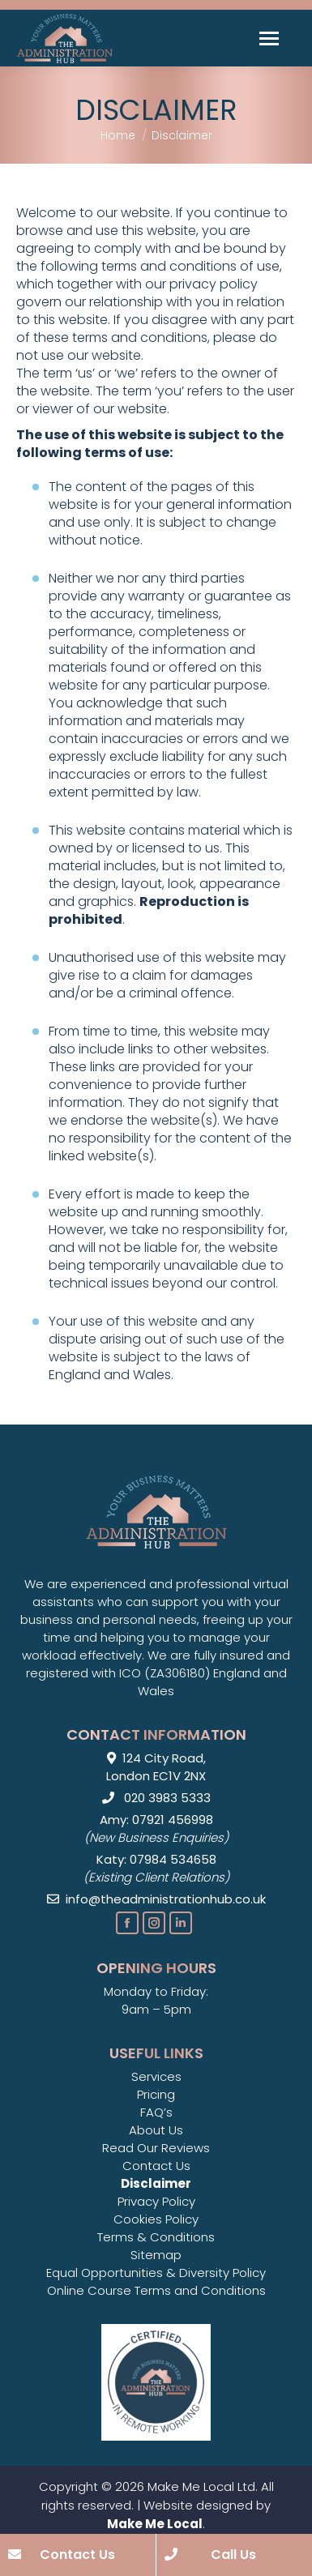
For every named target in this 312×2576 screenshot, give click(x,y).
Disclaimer (156, 2183)
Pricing (156, 2094)
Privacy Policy (156, 2201)
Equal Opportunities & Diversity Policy (156, 2272)
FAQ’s (156, 2112)
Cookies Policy (156, 2219)
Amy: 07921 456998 (156, 1819)
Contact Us (156, 2165)
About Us (156, 2129)
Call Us (211, 2554)
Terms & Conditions (156, 2236)
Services (156, 2076)
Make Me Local (155, 2523)
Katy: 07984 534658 (156, 1859)
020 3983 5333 (156, 1797)
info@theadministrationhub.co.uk (156, 1898)
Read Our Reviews (156, 2147)
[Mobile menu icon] (269, 38)
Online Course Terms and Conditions (156, 2290)
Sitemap (156, 2254)
